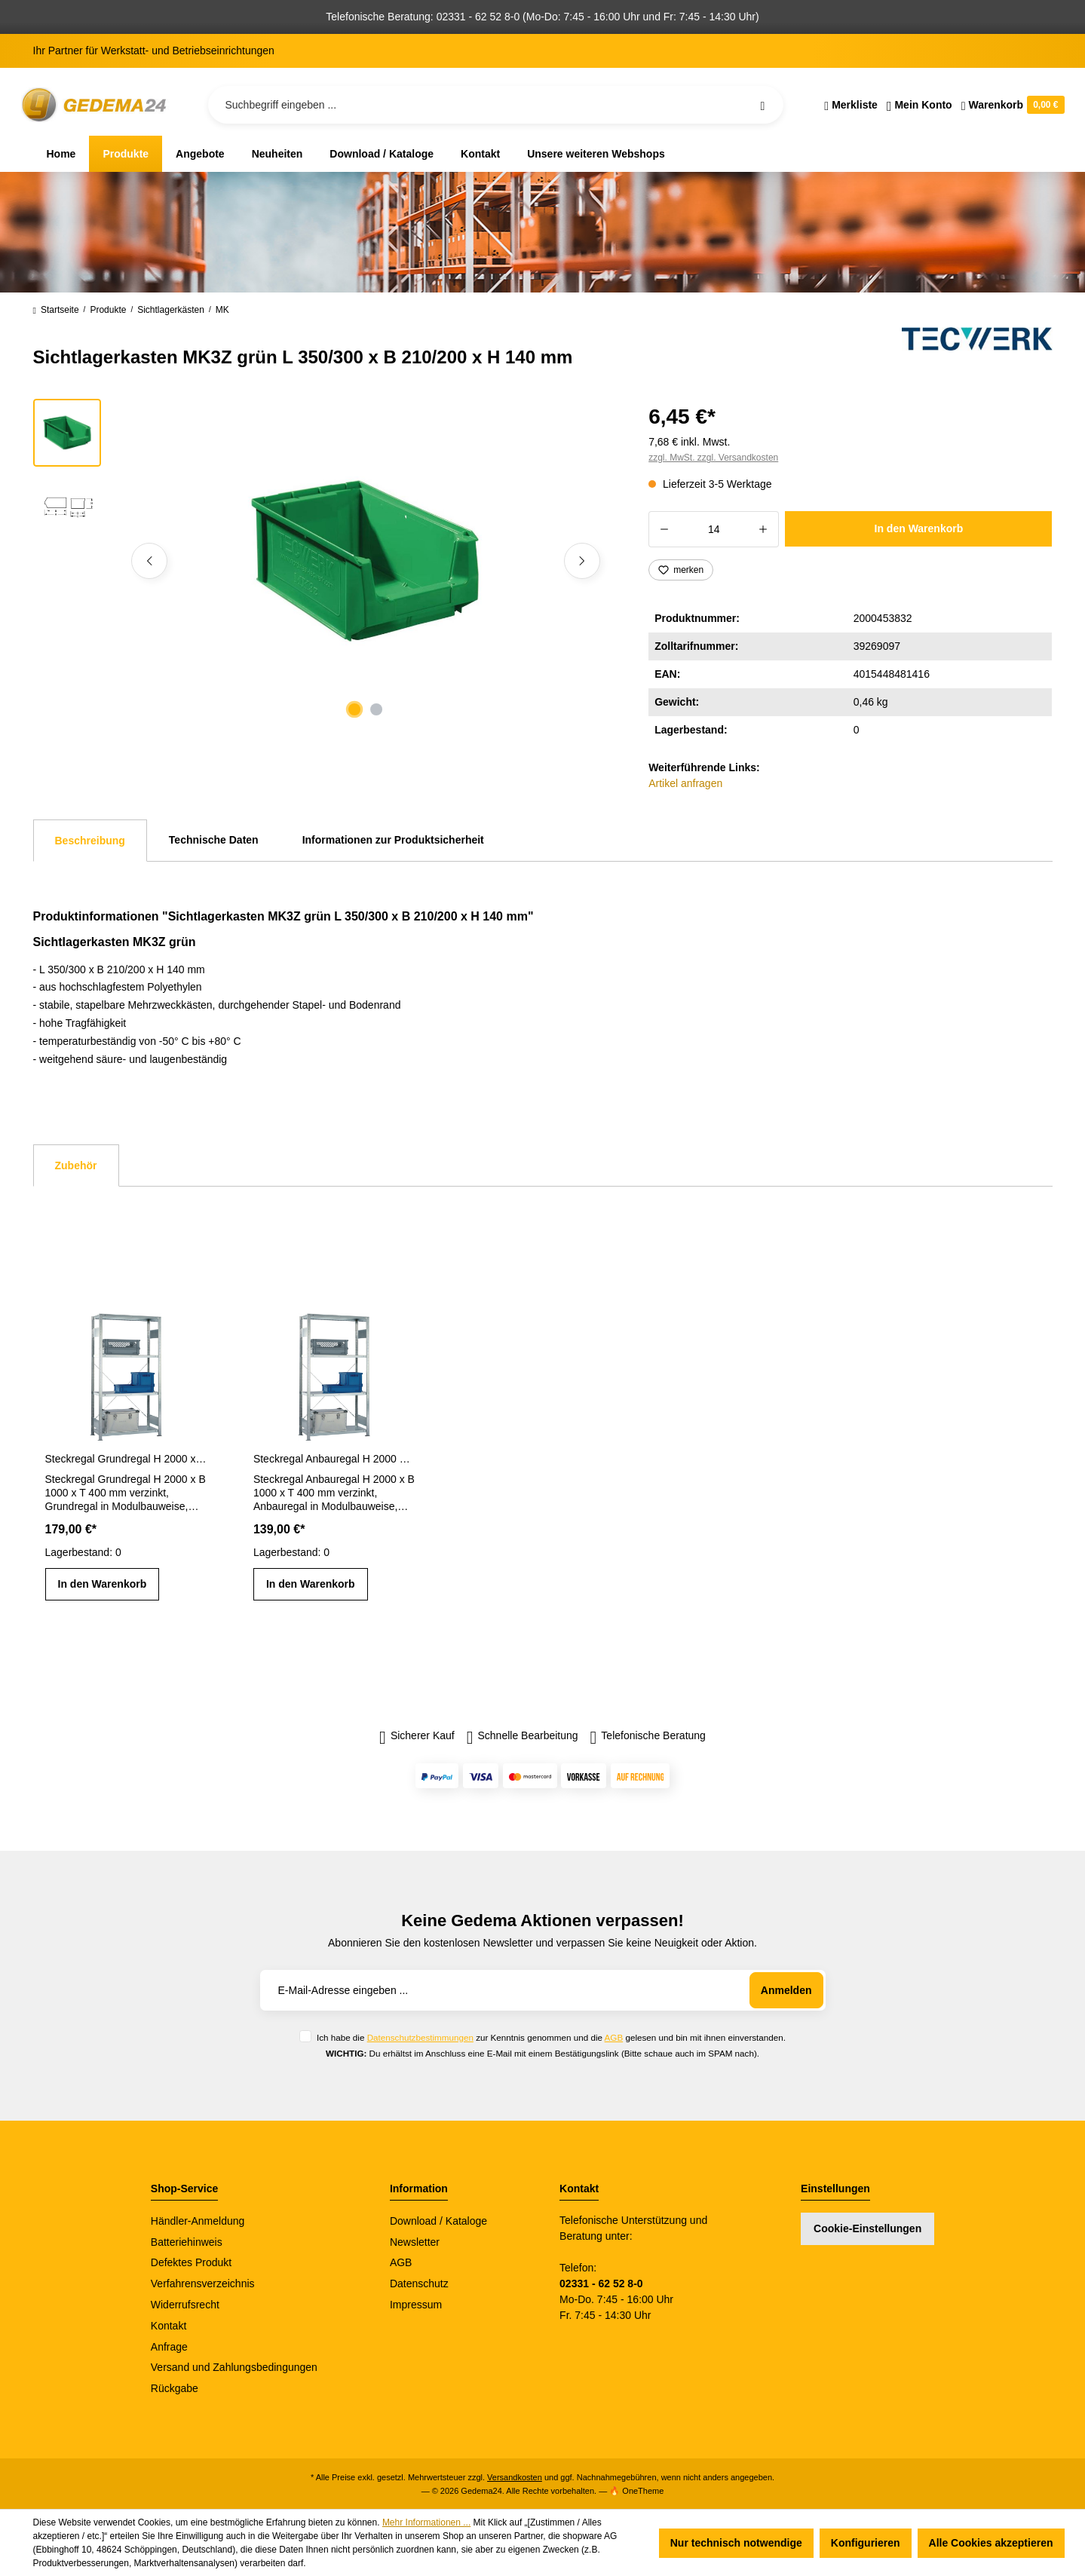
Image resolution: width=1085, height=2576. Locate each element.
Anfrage (169, 2347)
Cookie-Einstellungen (867, 2228)
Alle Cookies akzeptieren (991, 2543)
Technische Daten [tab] (214, 840)
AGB (614, 2037)
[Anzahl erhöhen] (763, 529)
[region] (323, 561)
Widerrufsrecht (185, 2305)
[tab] (90, 840)
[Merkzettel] (851, 105)
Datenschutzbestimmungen (420, 2037)
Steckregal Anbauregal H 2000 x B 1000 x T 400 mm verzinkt (334, 1459)
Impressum (416, 2305)
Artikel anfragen (685, 783)
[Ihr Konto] (919, 105)
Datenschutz (419, 2283)
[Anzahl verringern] (663, 529)
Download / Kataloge (438, 2221)
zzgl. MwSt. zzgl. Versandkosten (713, 457)
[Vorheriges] (149, 561)
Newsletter (415, 2242)
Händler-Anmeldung (198, 2221)
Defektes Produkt (191, 2262)
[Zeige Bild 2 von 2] (376, 709)
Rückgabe (174, 2388)
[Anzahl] (714, 529)
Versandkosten (514, 2477)
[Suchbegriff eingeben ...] (496, 105)
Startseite (56, 310)
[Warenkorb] (1011, 105)
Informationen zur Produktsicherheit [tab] (393, 840)
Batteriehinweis (186, 2242)
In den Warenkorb (919, 528)
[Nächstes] (582, 561)
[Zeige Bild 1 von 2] (354, 709)
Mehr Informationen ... (426, 2522)
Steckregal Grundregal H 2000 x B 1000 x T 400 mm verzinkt (126, 1459)
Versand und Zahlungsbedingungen (234, 2367)
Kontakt (168, 2326)
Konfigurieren (865, 2543)
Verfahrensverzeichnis (203, 2283)
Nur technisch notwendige (736, 2543)
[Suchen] (762, 104)
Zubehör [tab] (76, 1165)
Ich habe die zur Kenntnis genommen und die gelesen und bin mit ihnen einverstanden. (551, 2037)
